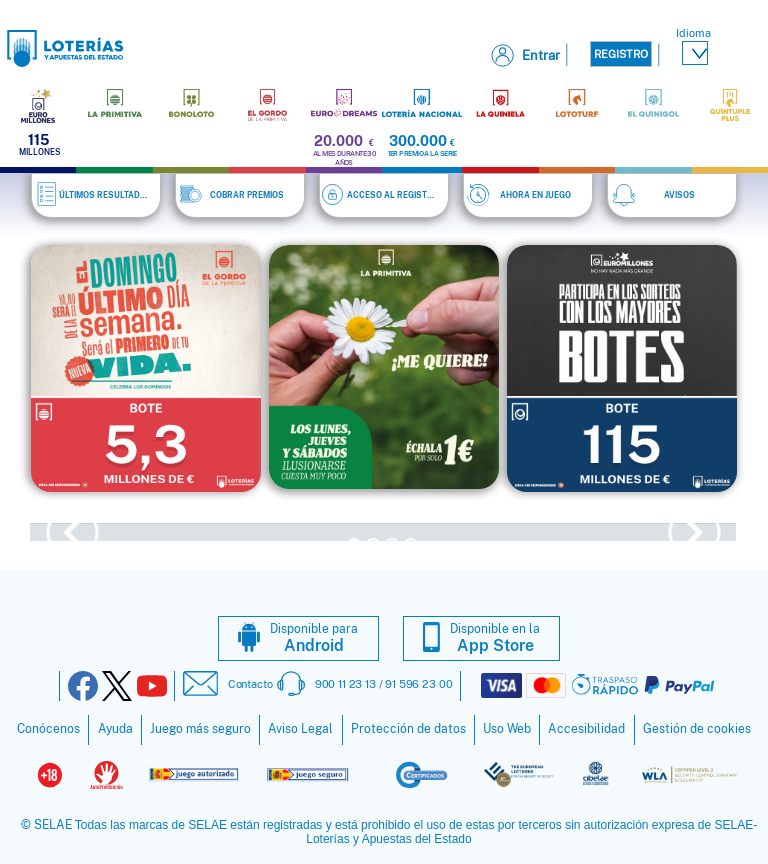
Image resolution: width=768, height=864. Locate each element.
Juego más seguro (200, 727)
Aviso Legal (300, 727)
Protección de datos (408, 727)
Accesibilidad (586, 727)
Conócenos (48, 727)
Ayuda (115, 727)
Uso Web (507, 727)
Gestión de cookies (697, 727)
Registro (621, 54)
